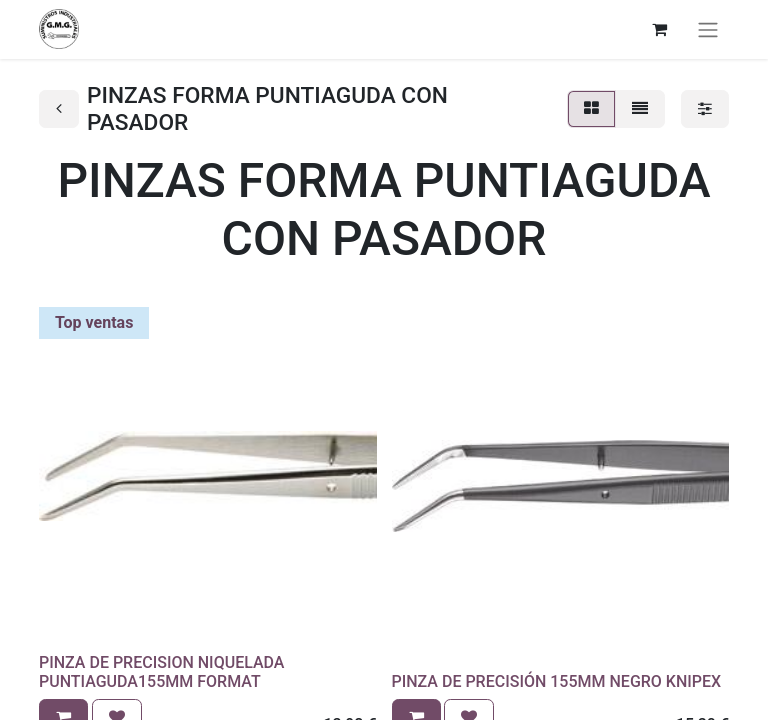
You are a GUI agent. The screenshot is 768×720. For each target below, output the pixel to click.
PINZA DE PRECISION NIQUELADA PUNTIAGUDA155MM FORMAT (161, 672)
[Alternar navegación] (708, 29)
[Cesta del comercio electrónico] (659, 29)
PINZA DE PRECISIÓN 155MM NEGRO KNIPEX (557, 681)
